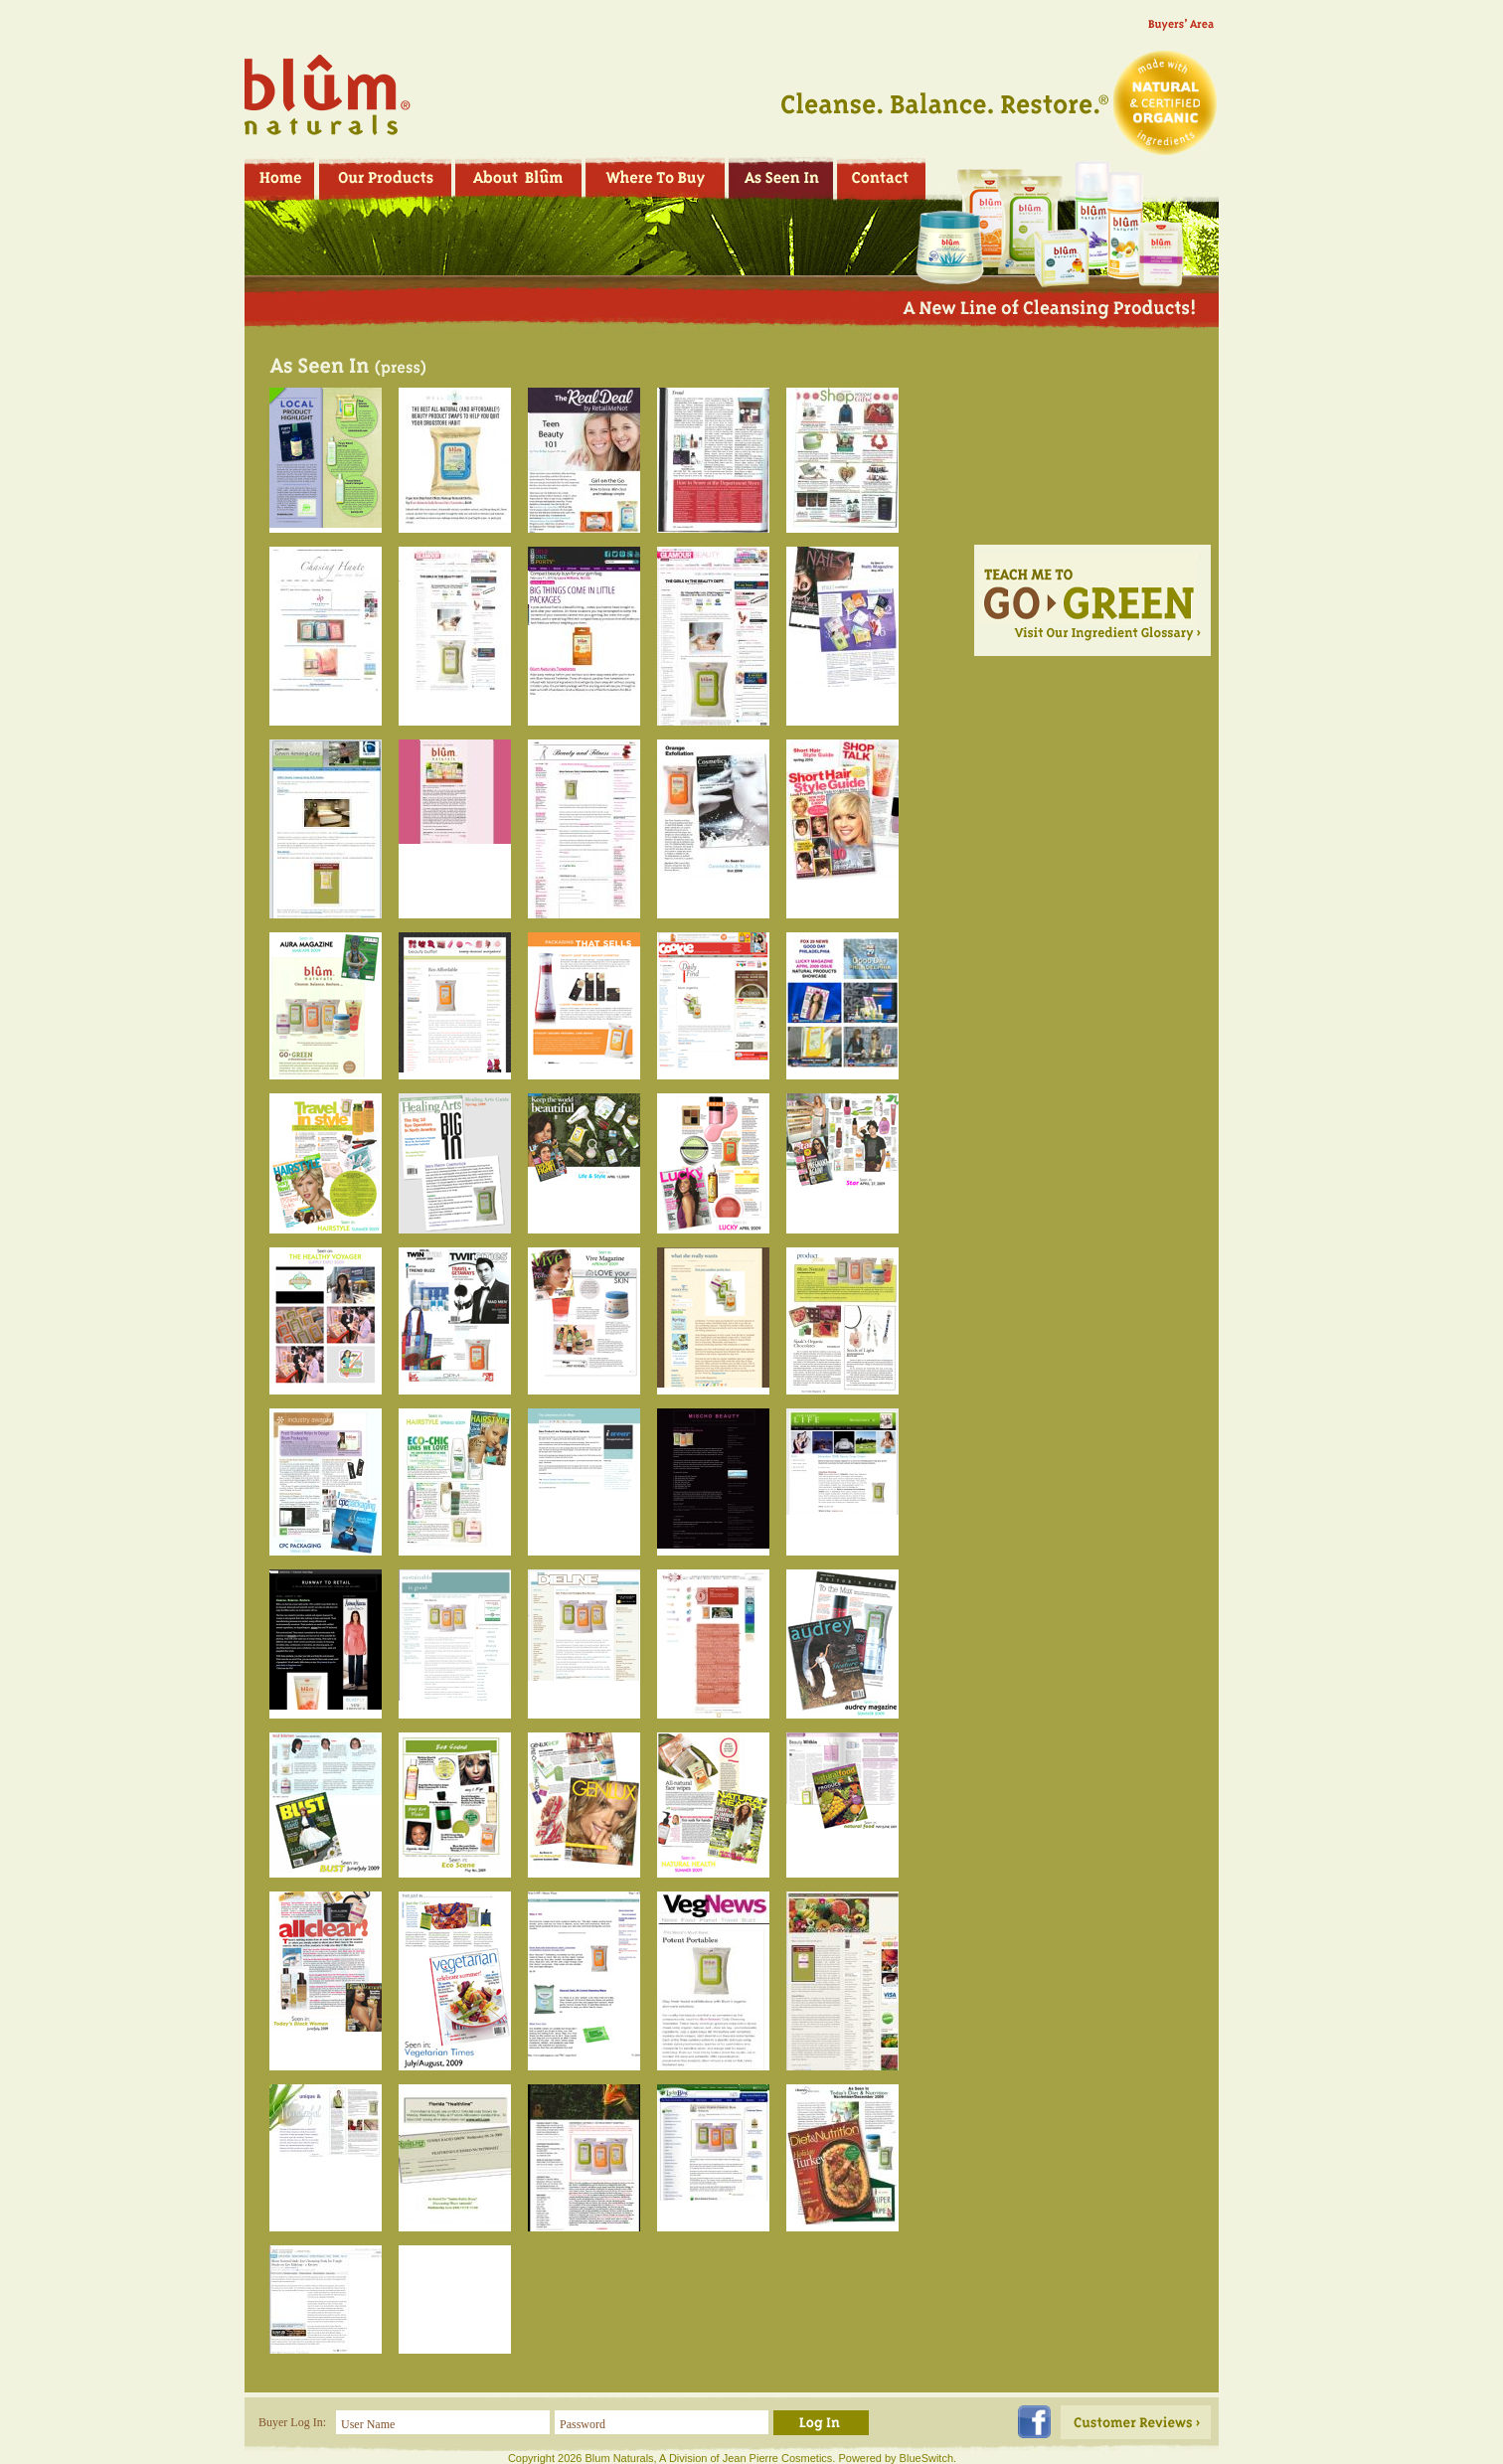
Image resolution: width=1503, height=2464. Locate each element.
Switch (937, 2458)
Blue (910, 2458)
